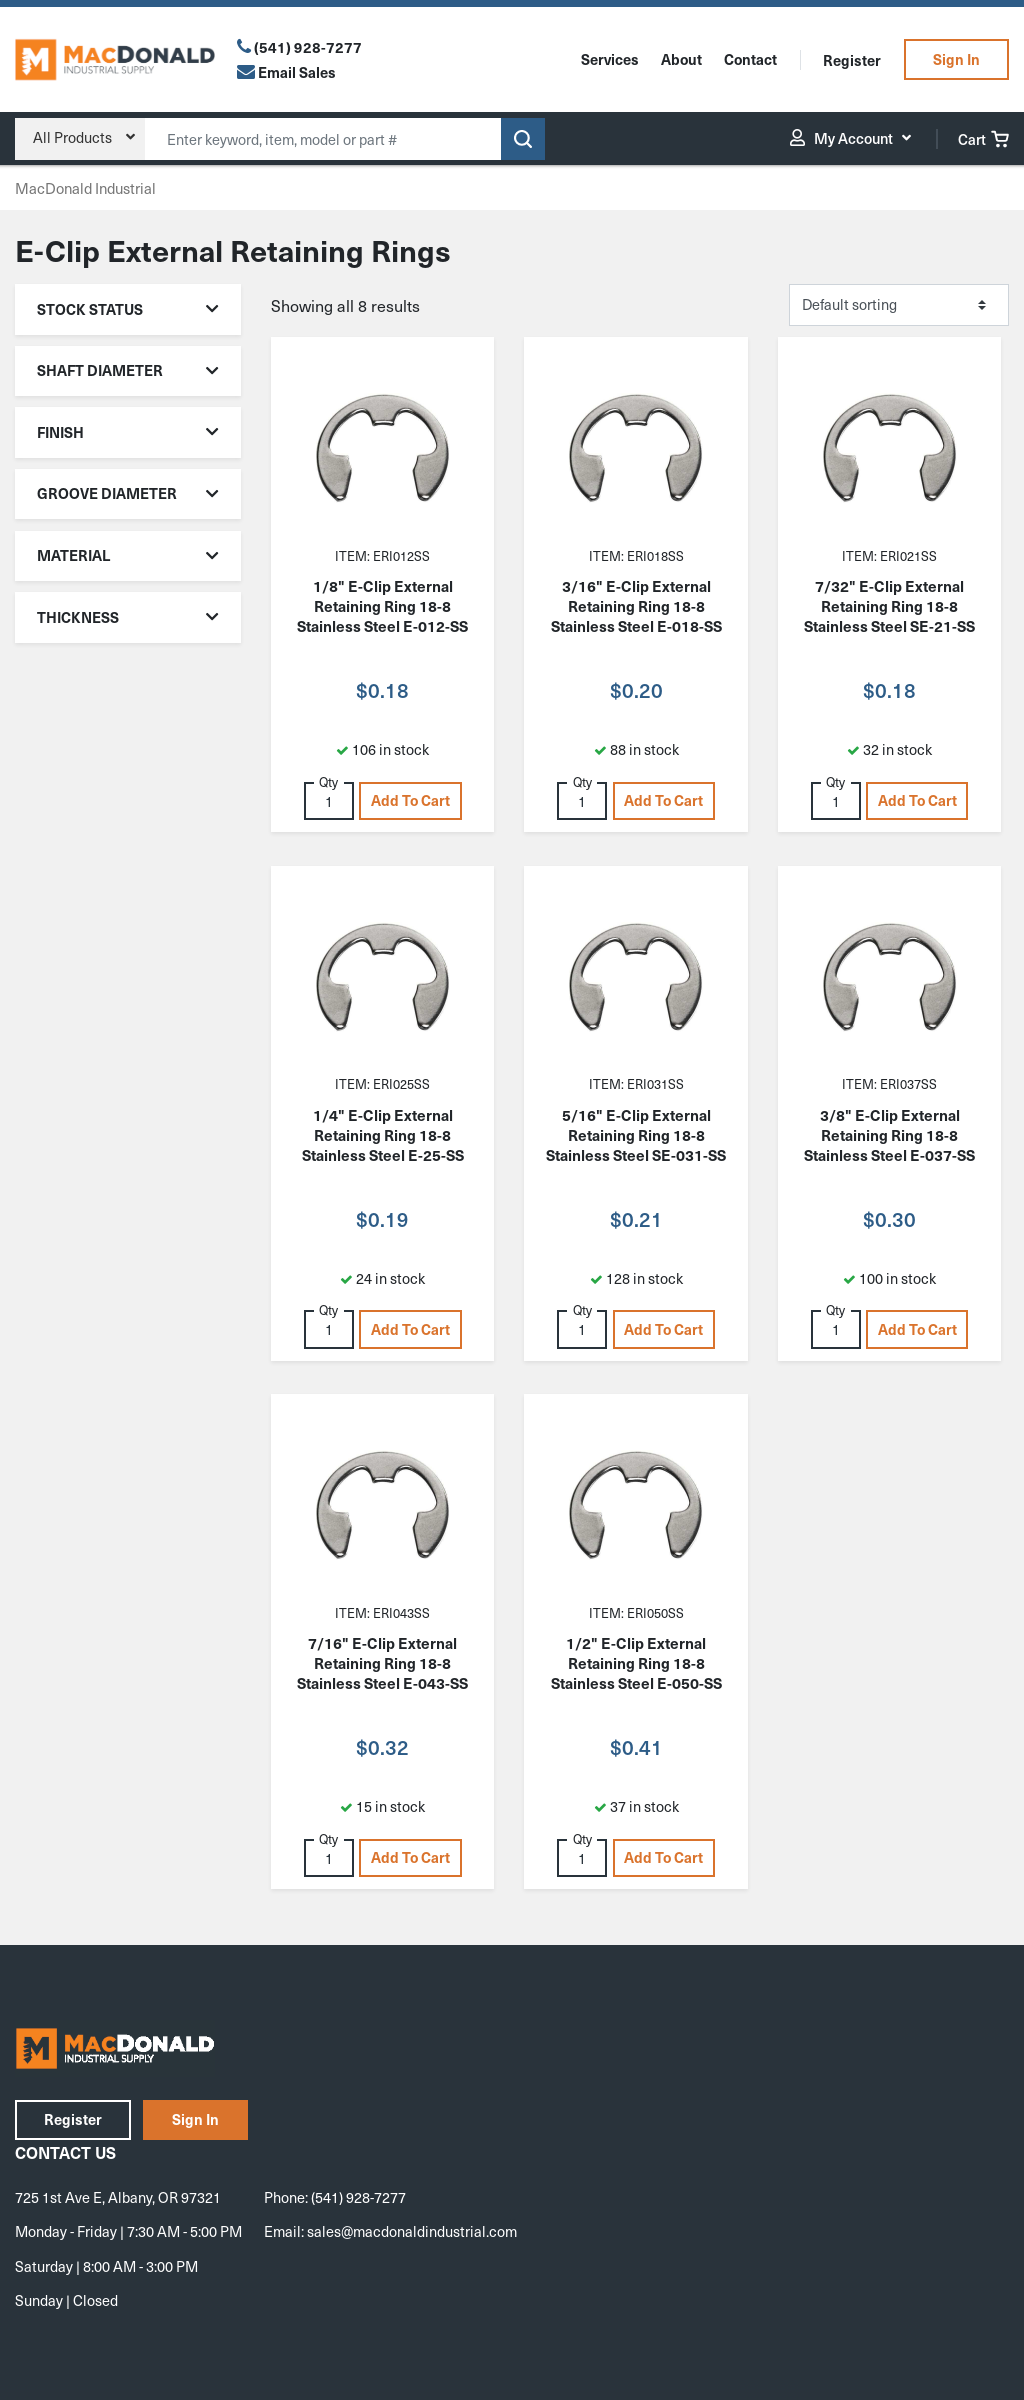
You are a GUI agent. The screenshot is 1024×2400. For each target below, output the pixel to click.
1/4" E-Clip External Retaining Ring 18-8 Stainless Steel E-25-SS (383, 1135)
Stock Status (128, 309)
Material (128, 555)
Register (852, 60)
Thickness (128, 617)
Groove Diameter (128, 493)
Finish (128, 432)
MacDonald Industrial (85, 188)
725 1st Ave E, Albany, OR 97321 (118, 2197)
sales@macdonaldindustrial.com (412, 2231)
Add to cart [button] (410, 800)
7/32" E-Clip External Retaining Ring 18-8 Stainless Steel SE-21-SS (889, 606)
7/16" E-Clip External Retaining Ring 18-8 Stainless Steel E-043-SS (382, 1663)
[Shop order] (899, 305)
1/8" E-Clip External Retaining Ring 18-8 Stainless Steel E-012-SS (382, 606)
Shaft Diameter (128, 370)
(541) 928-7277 (308, 47)
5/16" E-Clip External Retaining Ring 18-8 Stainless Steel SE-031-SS (636, 1135)
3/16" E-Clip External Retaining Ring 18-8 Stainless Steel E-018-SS (636, 606)
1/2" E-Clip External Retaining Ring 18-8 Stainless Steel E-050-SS (636, 1663)
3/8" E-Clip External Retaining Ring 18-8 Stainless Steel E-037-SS (889, 1135)
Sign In (956, 59)
